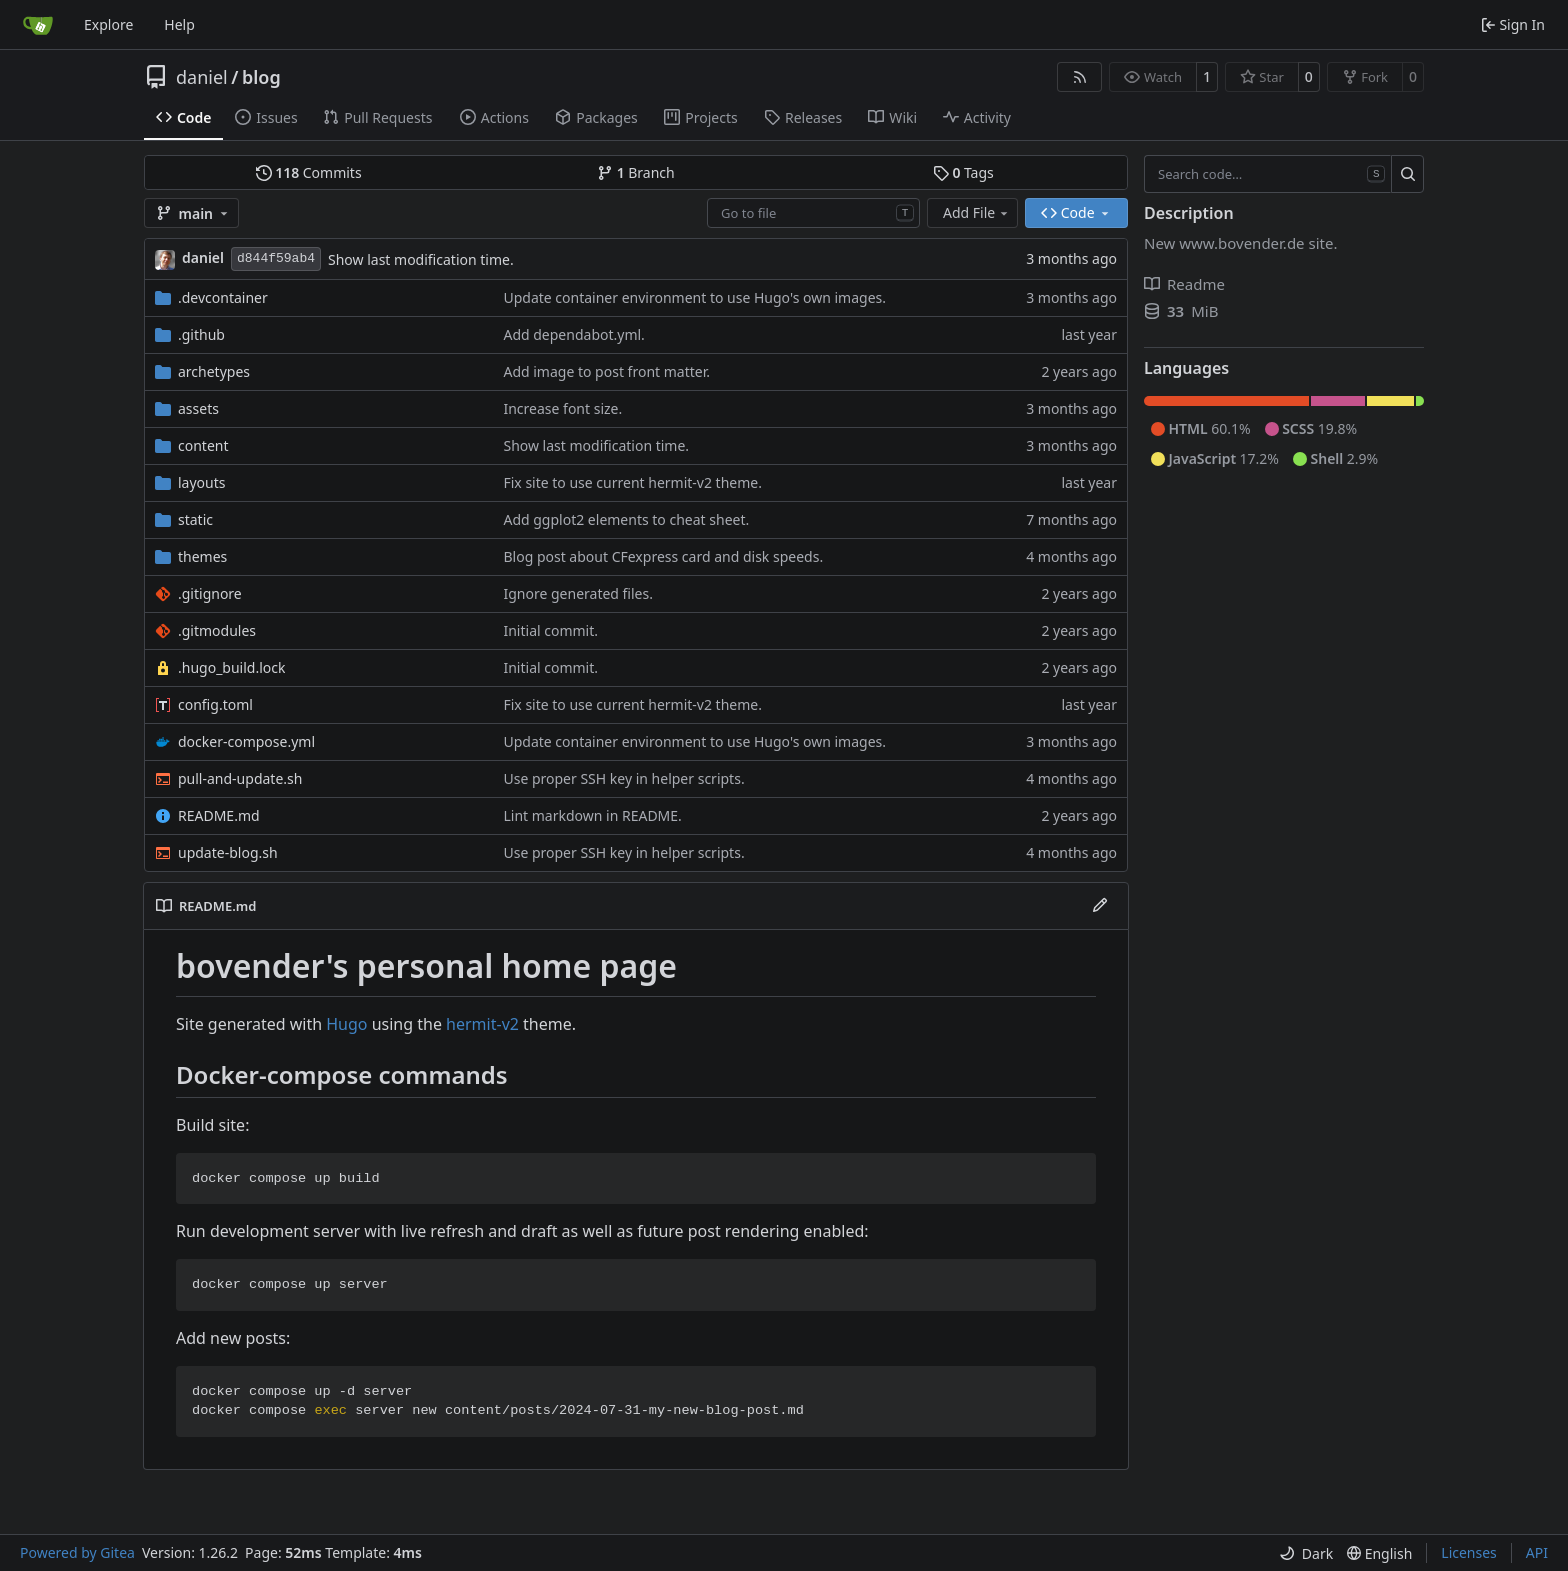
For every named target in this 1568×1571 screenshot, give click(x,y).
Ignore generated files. (578, 593)
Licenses (1469, 1552)
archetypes (214, 371)
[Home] (38, 25)
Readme (1184, 284)
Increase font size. (562, 408)
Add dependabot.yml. (573, 334)
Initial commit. (550, 630)
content (203, 445)
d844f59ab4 (276, 258)
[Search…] (1407, 174)
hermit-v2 (482, 1024)
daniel (202, 77)
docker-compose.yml (246, 741)
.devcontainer (223, 297)
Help (179, 24)
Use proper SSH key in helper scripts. (623, 778)
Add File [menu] (977, 212)
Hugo (346, 1024)
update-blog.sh (228, 852)
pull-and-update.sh (240, 778)
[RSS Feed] (1080, 77)
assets (198, 408)
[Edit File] (1100, 906)
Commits (309, 172)
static (195, 519)
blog (261, 77)
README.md (219, 815)
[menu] (1306, 1553)
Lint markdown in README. (592, 815)
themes (202, 556)
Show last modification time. (421, 259)
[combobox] (813, 213)
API (1537, 1552)
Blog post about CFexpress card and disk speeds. (663, 556)
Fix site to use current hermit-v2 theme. (632, 482)
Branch (636, 172)
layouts (202, 482)
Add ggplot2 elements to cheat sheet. (626, 519)
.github (201, 334)
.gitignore (210, 593)
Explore (108, 24)
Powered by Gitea (77, 1552)
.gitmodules (217, 630)
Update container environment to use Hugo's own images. (694, 297)
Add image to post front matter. (606, 371)
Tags (963, 172)
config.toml (215, 704)
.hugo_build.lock (231, 667)
